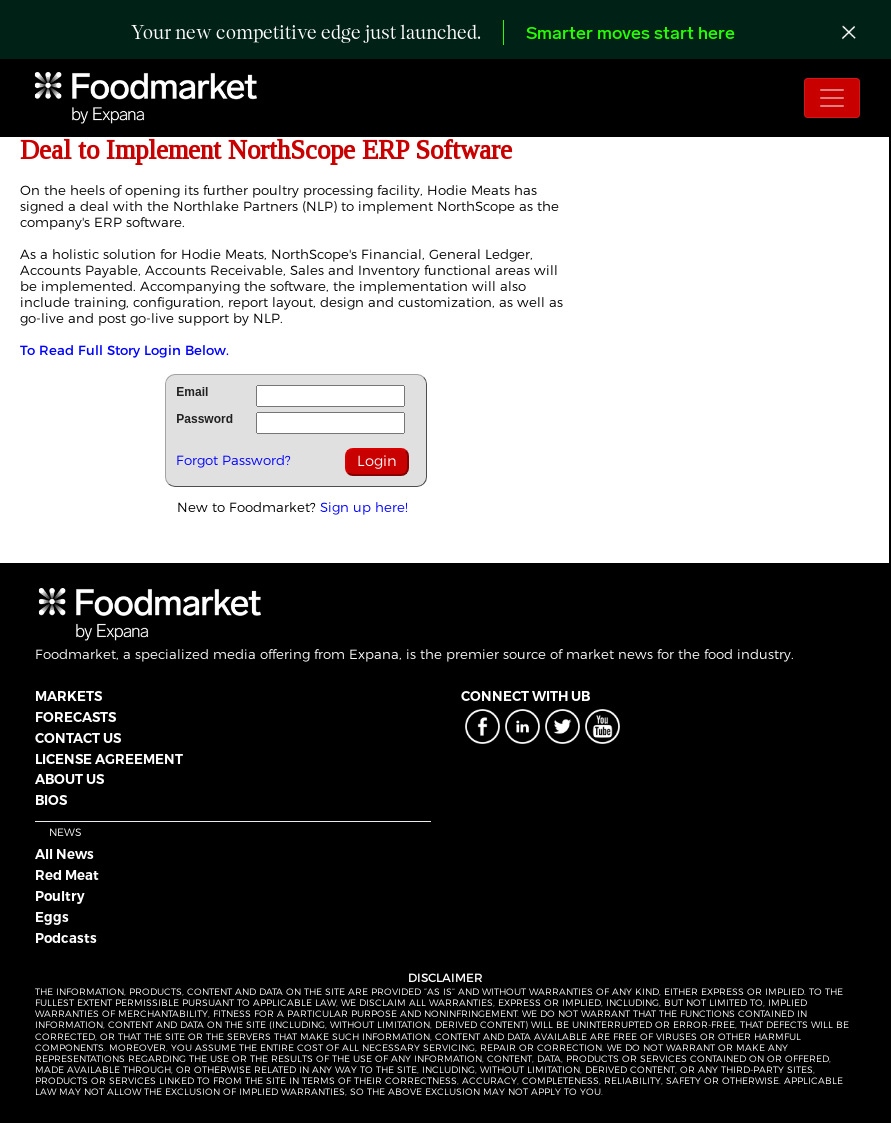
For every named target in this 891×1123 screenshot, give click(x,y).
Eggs (52, 917)
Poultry (60, 896)
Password (204, 419)
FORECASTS (75, 717)
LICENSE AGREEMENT (109, 759)
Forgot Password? (233, 460)
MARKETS (68, 696)
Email (192, 392)
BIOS (51, 800)
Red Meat (67, 875)
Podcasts (66, 938)
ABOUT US (69, 779)
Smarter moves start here (630, 34)
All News (64, 854)
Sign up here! (364, 507)
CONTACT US (78, 738)
